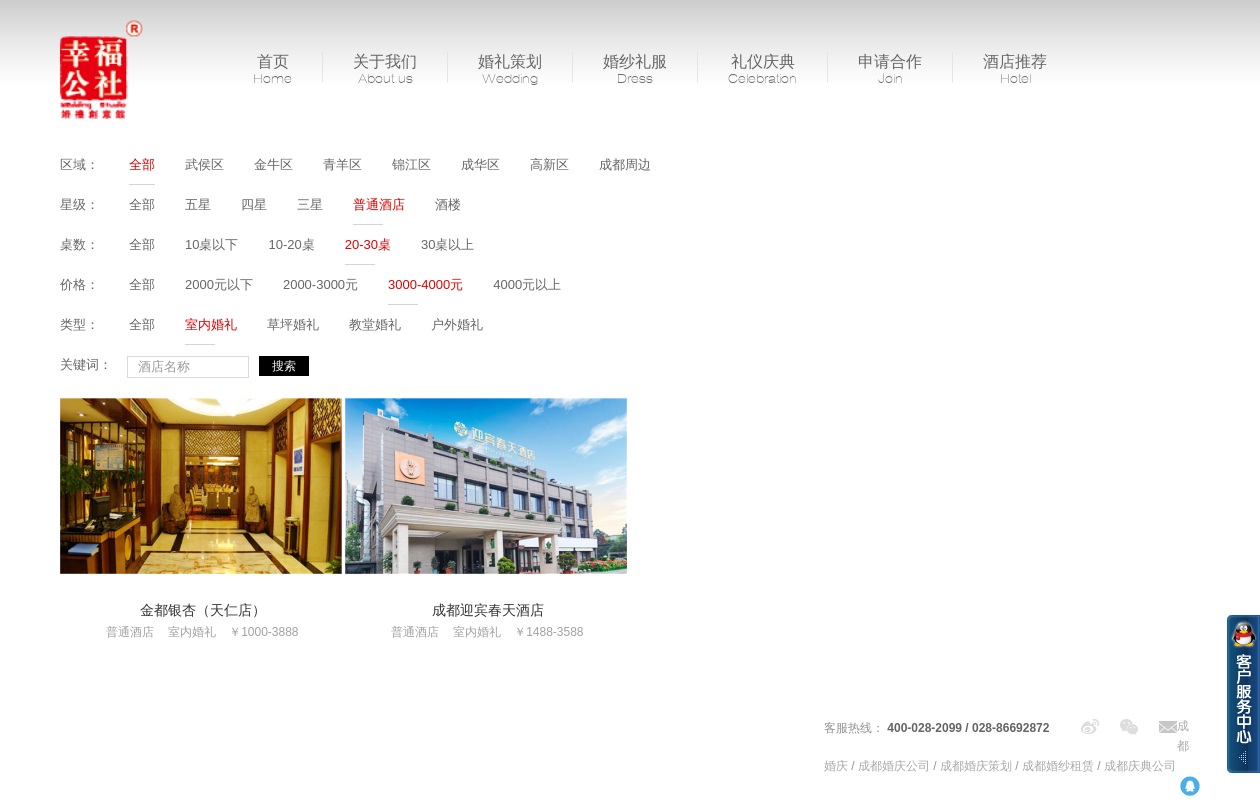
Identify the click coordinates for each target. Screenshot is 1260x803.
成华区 (480, 164)
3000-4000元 (425, 284)
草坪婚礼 (293, 324)
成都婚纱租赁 (1058, 766)
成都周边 (625, 164)
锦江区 (411, 164)
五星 (198, 204)
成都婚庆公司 (894, 766)
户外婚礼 (457, 324)
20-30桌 (368, 244)
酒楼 (448, 204)
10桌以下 (211, 244)
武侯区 (204, 164)
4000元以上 (527, 284)
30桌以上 (447, 244)
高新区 (549, 164)
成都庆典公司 (1140, 766)
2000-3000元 (320, 284)
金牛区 (273, 164)
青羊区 (342, 164)
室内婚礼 (211, 324)
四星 (254, 204)
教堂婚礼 (375, 324)
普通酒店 (379, 204)
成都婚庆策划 (976, 766)
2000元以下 (219, 284)
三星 (310, 204)
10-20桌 (291, 244)
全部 (142, 164)
